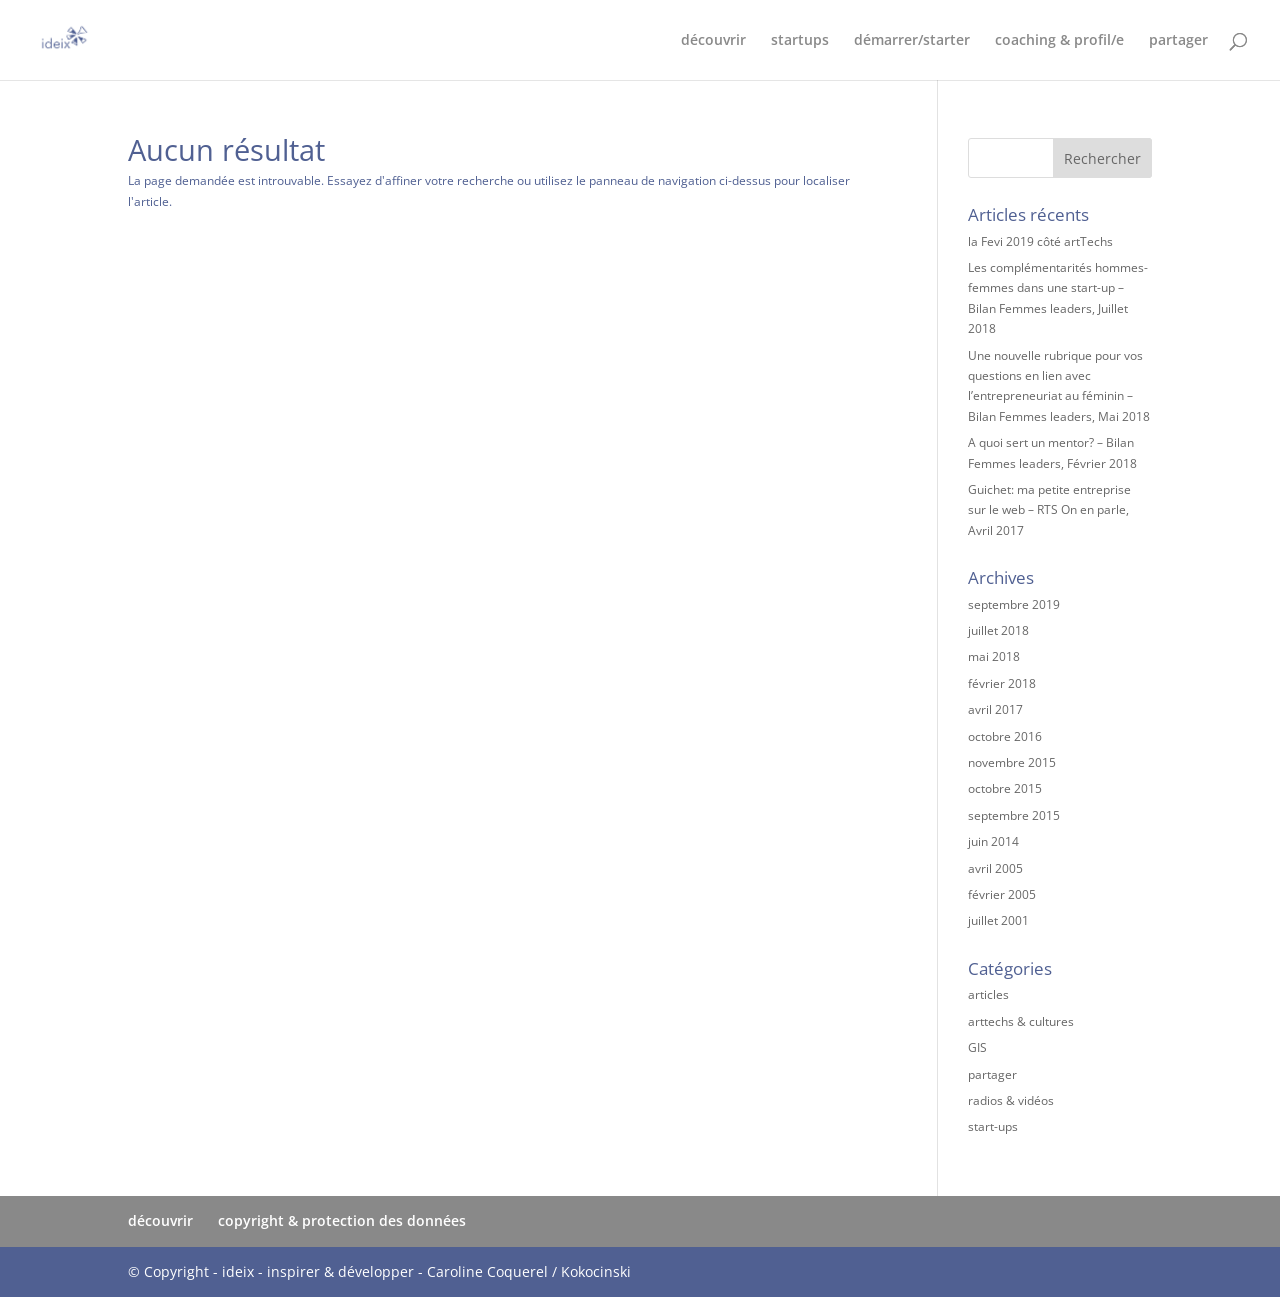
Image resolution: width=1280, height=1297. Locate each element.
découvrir (713, 41)
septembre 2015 (1014, 815)
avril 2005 (995, 868)
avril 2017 (995, 709)
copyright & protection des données (342, 1220)
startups (800, 41)
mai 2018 (994, 656)
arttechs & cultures (1021, 1021)
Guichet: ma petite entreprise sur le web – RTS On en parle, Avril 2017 (1049, 510)
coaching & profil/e (1059, 41)
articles (988, 994)
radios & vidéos (1011, 1100)
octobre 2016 (1005, 736)
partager (1178, 41)
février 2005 (1002, 894)
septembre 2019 (1014, 604)
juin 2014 (993, 841)
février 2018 (1002, 683)
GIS (977, 1047)
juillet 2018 (998, 630)
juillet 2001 (998, 920)
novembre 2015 (1012, 762)
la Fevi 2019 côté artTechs (1040, 241)
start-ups (993, 1126)
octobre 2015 (1005, 788)
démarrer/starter (912, 41)
